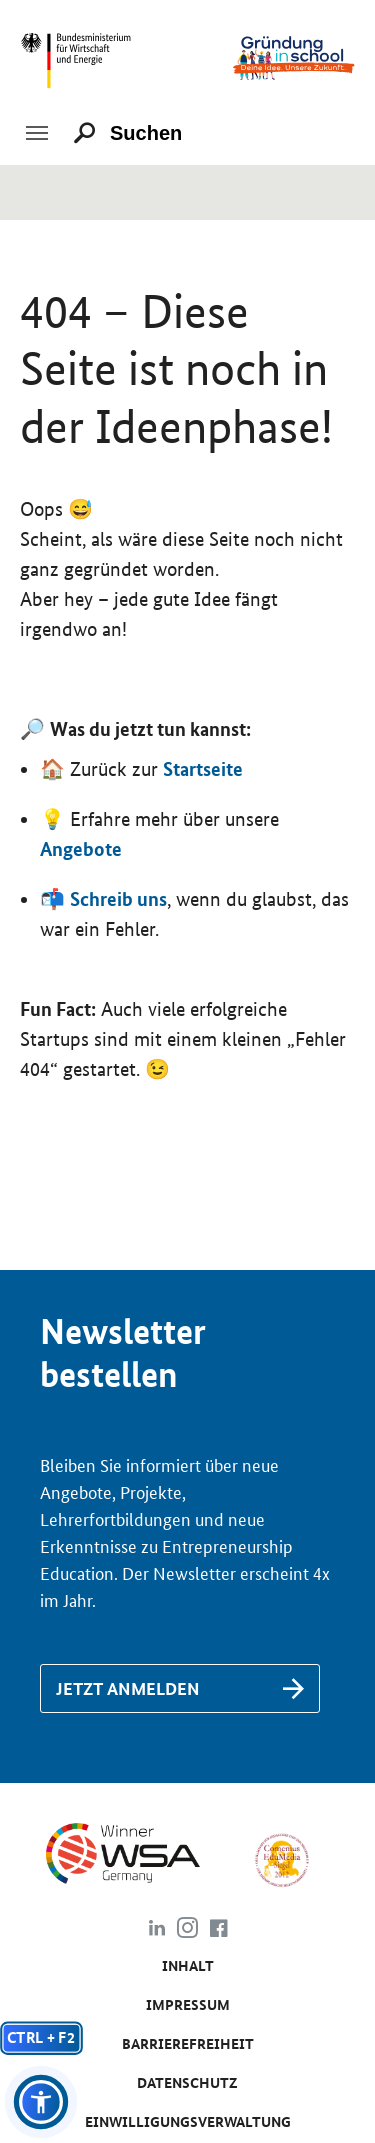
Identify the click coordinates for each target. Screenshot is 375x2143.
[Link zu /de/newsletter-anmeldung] (180, 1688)
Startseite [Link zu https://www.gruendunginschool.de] (203, 769)
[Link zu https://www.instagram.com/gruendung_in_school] (187, 1930)
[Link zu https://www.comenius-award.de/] (281, 1859)
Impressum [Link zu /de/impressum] (188, 2005)
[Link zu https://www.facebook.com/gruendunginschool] (218, 1930)
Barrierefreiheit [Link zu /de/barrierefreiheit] (188, 2044)
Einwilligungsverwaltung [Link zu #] (188, 2122)
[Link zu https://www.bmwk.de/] (81, 56)
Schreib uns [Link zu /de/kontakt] (118, 899)
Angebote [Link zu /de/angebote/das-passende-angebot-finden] (81, 849)
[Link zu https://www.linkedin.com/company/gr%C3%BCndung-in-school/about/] (156, 1930)
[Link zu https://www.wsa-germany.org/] (140, 1859)
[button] (41, 2102)
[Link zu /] (294, 56)
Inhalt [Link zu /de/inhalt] (188, 1966)
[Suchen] (155, 133)
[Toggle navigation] (37, 133)
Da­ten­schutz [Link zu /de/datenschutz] (187, 2083)
